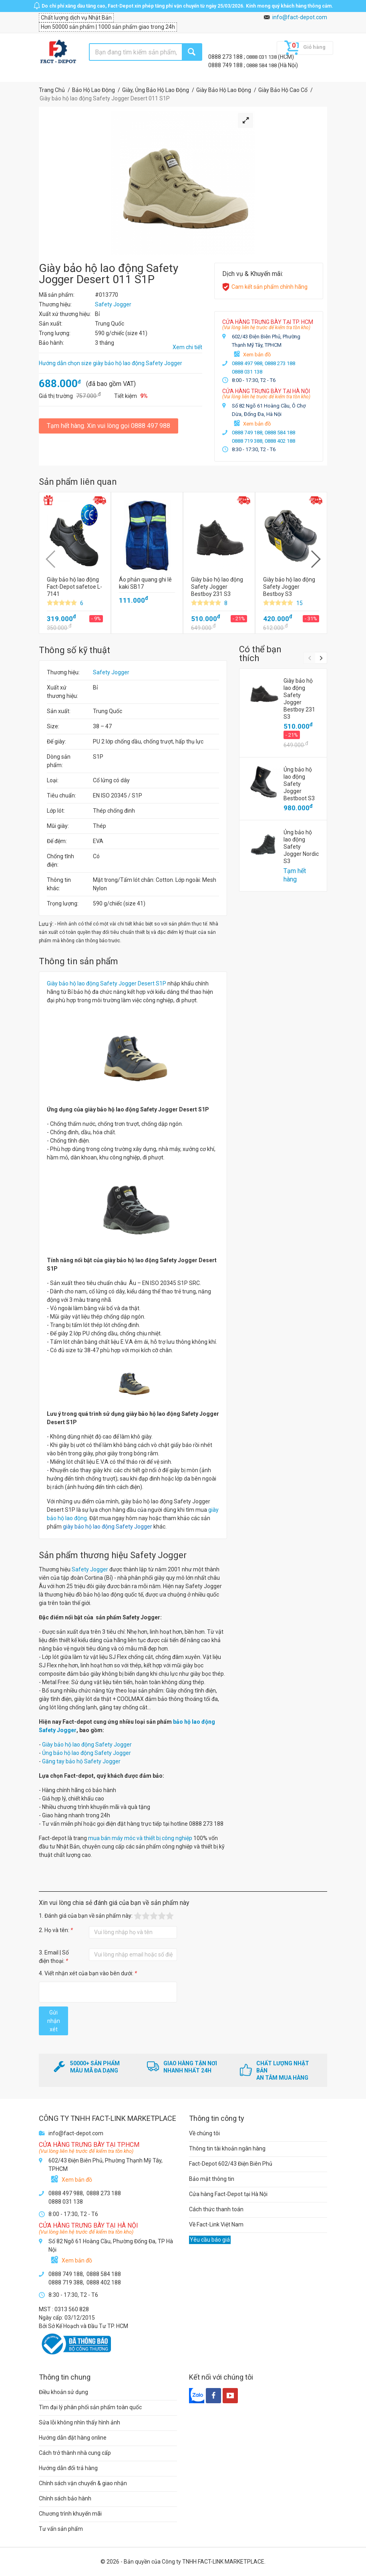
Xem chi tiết (187, 347)
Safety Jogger (111, 672)
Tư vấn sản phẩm (61, 2529)
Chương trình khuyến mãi (70, 2513)
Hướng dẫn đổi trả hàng (68, 2468)
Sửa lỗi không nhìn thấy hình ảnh (79, 2422)
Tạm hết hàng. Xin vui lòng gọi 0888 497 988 (108, 426)
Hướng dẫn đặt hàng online (73, 2437)
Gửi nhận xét (53, 2020)
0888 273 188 (226, 57)
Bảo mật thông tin (211, 2179)
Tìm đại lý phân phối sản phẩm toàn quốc (90, 2407)
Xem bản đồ (257, 355)
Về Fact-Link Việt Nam (216, 2224)
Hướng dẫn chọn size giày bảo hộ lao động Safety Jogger (110, 363)
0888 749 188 (226, 65)
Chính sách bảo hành (65, 2498)
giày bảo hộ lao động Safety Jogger (107, 1526)
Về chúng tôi (204, 2133)
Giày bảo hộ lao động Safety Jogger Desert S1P (106, 983)
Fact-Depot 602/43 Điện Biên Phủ (230, 2163)
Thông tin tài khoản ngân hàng (227, 2148)
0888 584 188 (262, 65)
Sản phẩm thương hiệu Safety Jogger (113, 1555)
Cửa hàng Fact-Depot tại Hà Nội (228, 2194)
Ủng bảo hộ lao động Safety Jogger (86, 1753)
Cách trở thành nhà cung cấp (75, 2453)
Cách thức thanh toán (216, 2209)
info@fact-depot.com (299, 17)
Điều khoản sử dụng (63, 2392)
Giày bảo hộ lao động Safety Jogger (87, 1744)
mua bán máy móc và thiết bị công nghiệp (140, 1838)
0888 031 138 (262, 57)
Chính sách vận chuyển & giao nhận (83, 2483)
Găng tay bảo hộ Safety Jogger (81, 1761)
